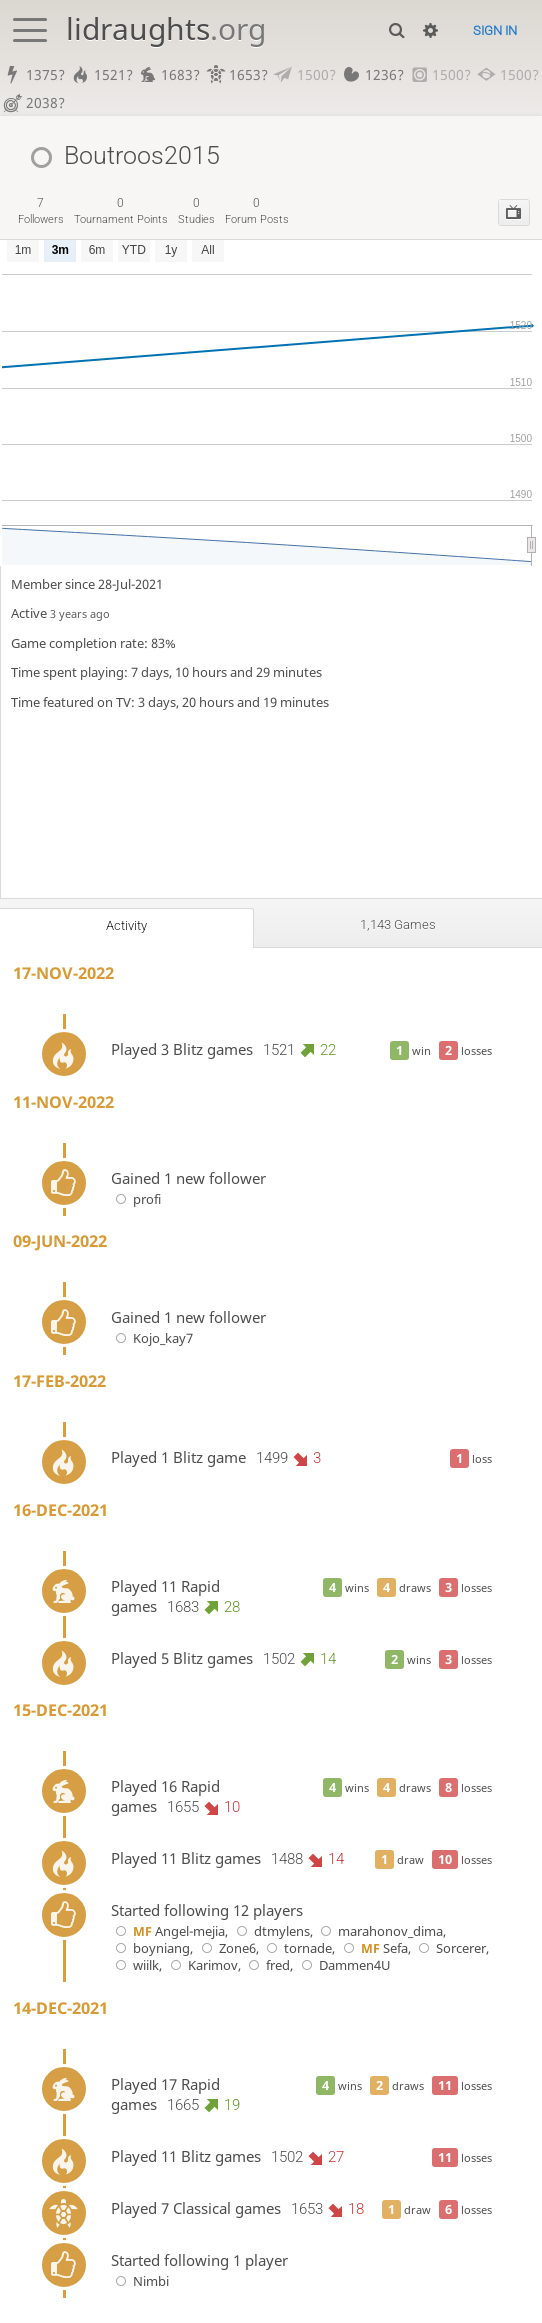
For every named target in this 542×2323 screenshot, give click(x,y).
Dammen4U (343, 1966)
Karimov (201, 1966)
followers (41, 212)
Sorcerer (450, 1949)
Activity (126, 927)
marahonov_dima (380, 1932)
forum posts (257, 212)
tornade (297, 1949)
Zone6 (226, 1949)
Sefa (373, 1949)
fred (267, 1966)
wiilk (135, 1966)
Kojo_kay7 (152, 1339)
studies (196, 212)
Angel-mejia (168, 1932)
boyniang (151, 1949)
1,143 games (398, 926)
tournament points (121, 212)
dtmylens (270, 1932)
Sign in (495, 30)
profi (136, 1200)
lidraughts (166, 28)
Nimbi (140, 2281)
